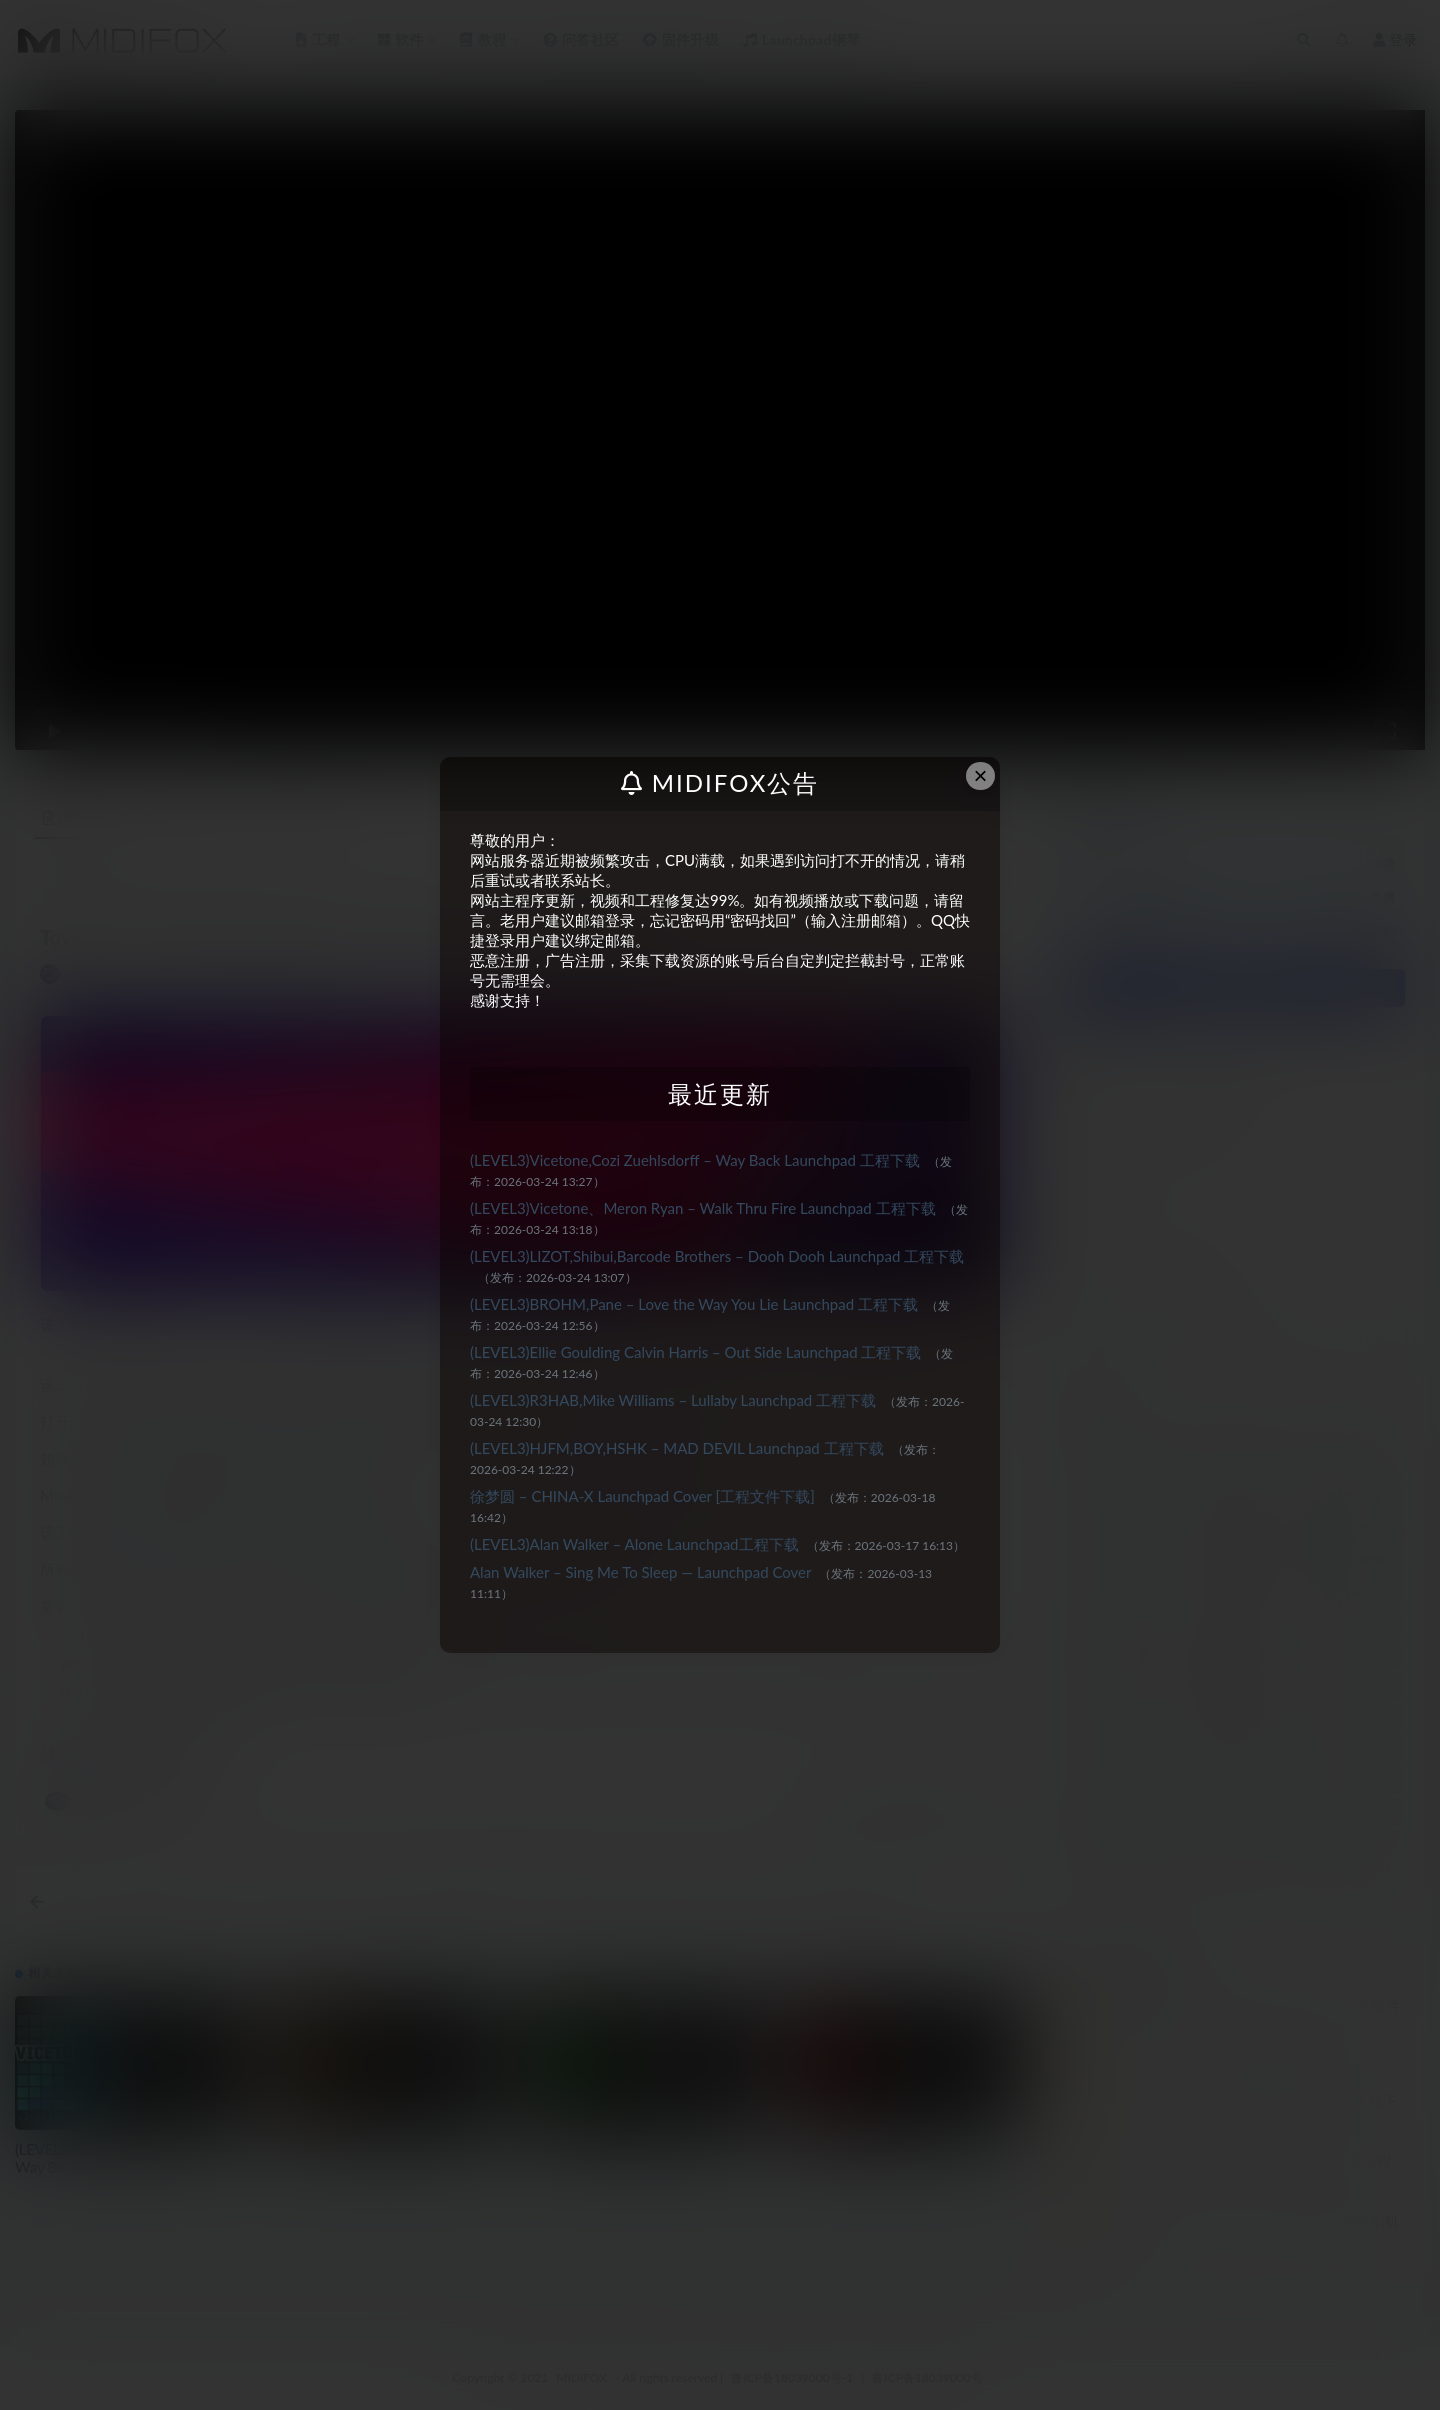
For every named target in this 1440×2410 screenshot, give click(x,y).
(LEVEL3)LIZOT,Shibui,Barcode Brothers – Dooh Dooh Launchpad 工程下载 (717, 1256)
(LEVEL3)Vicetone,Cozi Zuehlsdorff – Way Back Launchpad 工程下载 (695, 1160)
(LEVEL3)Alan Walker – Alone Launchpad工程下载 (634, 1544)
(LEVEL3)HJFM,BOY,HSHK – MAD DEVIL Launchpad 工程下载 (677, 1448)
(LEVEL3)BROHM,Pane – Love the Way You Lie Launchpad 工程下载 (694, 1304)
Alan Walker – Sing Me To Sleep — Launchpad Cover (640, 1572)
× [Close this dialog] (981, 775)
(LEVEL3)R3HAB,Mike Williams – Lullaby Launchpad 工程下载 (673, 1400)
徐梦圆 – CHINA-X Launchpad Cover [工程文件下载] (642, 1496)
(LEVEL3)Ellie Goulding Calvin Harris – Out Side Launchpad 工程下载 (695, 1352)
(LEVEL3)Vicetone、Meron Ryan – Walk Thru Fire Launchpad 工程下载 (703, 1208)
